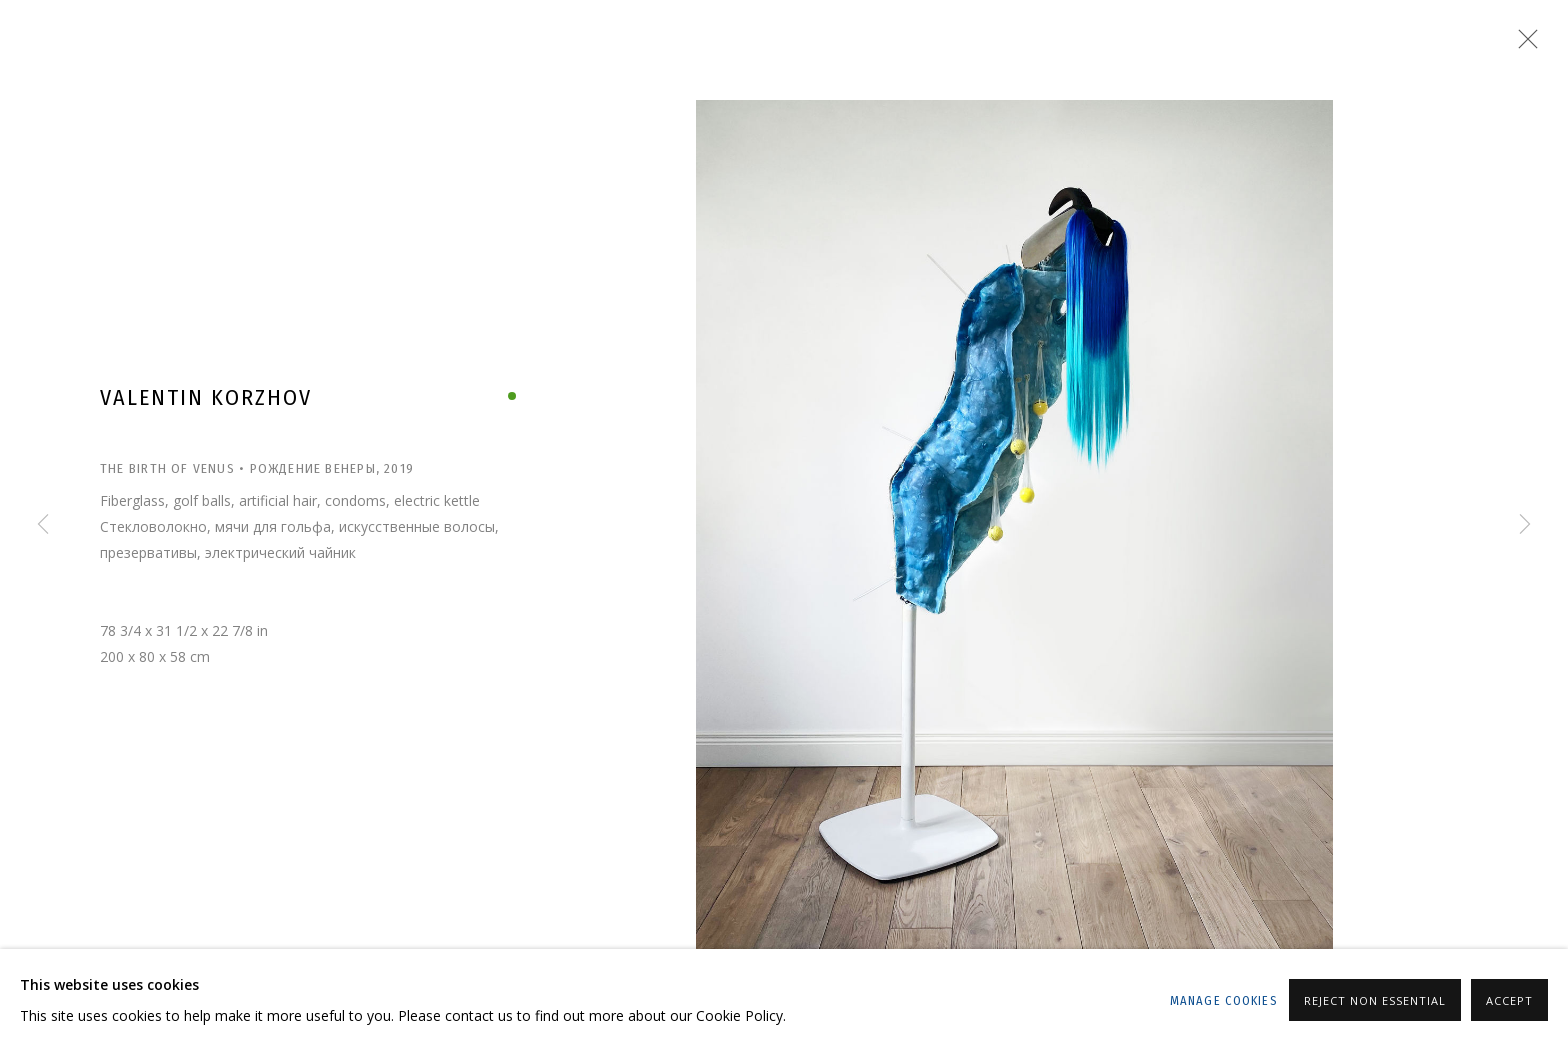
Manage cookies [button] (1223, 1000)
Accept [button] (1509, 1000)
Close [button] (1523, 45)
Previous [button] (43, 526)
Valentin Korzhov (206, 397)
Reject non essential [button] (1375, 1000)
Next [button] (1525, 526)
